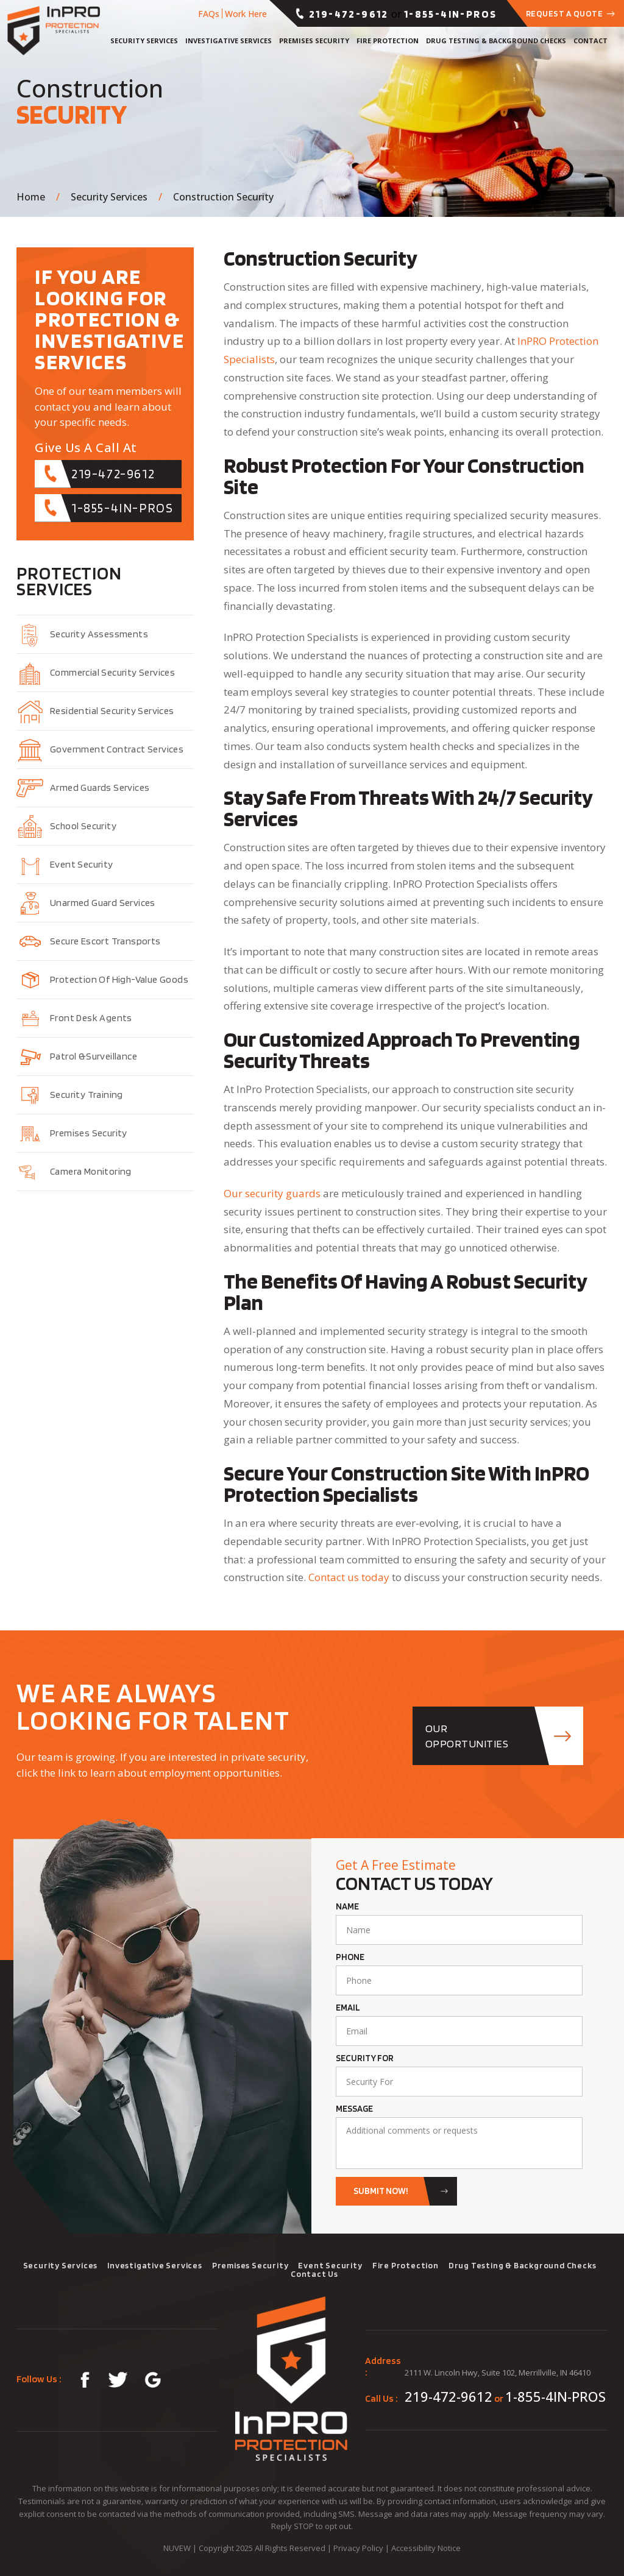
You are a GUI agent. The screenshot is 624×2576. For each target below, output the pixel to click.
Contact (590, 40)
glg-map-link (154, 2380)
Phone (350, 1957)
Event (81, 864)
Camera (91, 1171)
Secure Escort (105, 941)
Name (347, 1906)
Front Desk (91, 1018)
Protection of (119, 979)
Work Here (246, 13)
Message (354, 2109)
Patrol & (93, 1056)
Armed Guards (99, 787)
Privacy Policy (358, 2547)
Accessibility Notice (426, 2547)
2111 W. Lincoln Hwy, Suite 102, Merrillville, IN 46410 (497, 2372)
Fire (387, 40)
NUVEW (177, 2547)
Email (348, 2007)
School (83, 826)
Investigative (228, 40)
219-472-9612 (349, 14)
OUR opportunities (466, 1736)
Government (116, 749)
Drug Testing (496, 40)
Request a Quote (564, 13)
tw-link (117, 2380)
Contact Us (314, 2274)
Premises (314, 40)
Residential (112, 711)
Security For (365, 2058)
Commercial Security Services (112, 672)
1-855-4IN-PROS (450, 14)
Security (144, 40)
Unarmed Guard (102, 902)
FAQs (208, 13)
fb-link (81, 2380)
